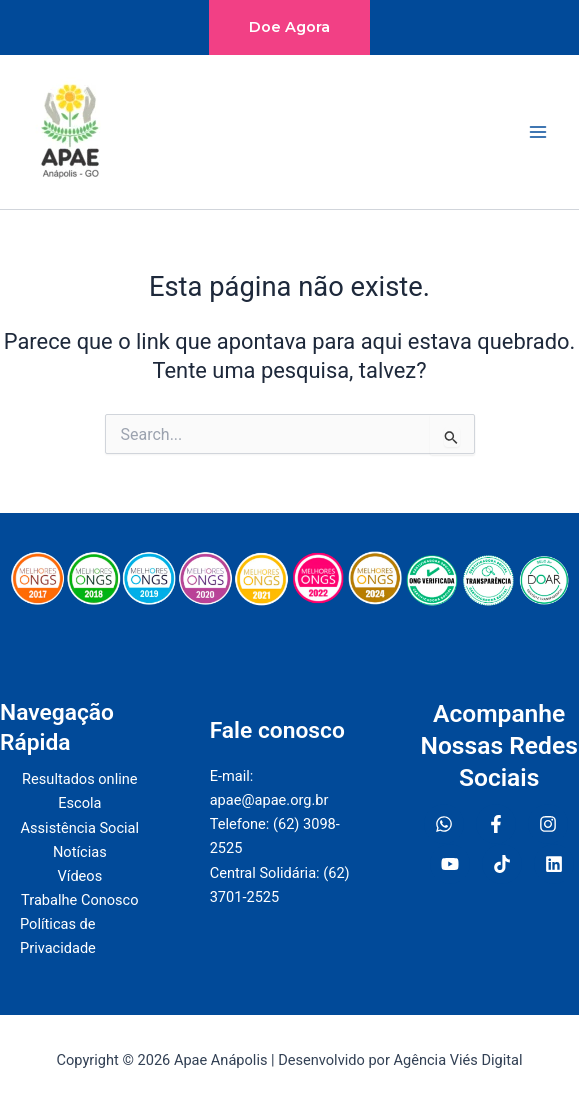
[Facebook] (496, 824)
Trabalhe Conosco (79, 900)
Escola (79, 803)
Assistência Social (80, 828)
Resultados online (79, 779)
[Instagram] (548, 824)
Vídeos (79, 876)
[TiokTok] (502, 864)
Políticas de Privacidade (58, 936)
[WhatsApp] (444, 824)
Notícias (80, 852)
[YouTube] (450, 864)
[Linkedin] (554, 864)
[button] (289, 27)
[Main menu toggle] (538, 132)
